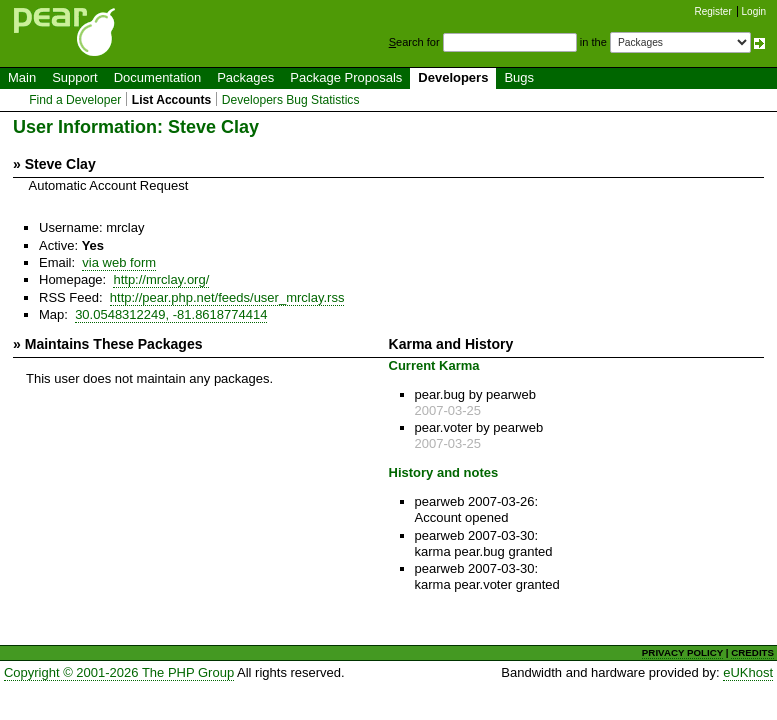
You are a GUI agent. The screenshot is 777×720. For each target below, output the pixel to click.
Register (713, 11)
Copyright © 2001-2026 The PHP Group (119, 672)
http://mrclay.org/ (161, 279)
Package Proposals (346, 77)
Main (22, 77)
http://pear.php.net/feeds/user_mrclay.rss (227, 297)
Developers (453, 77)
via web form (119, 262)
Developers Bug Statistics (291, 100)
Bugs (519, 77)
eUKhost (748, 672)
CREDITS (752, 652)
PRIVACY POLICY (682, 652)
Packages (245, 77)
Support (75, 77)
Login (754, 11)
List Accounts (171, 100)
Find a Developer (75, 100)
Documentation (157, 77)
